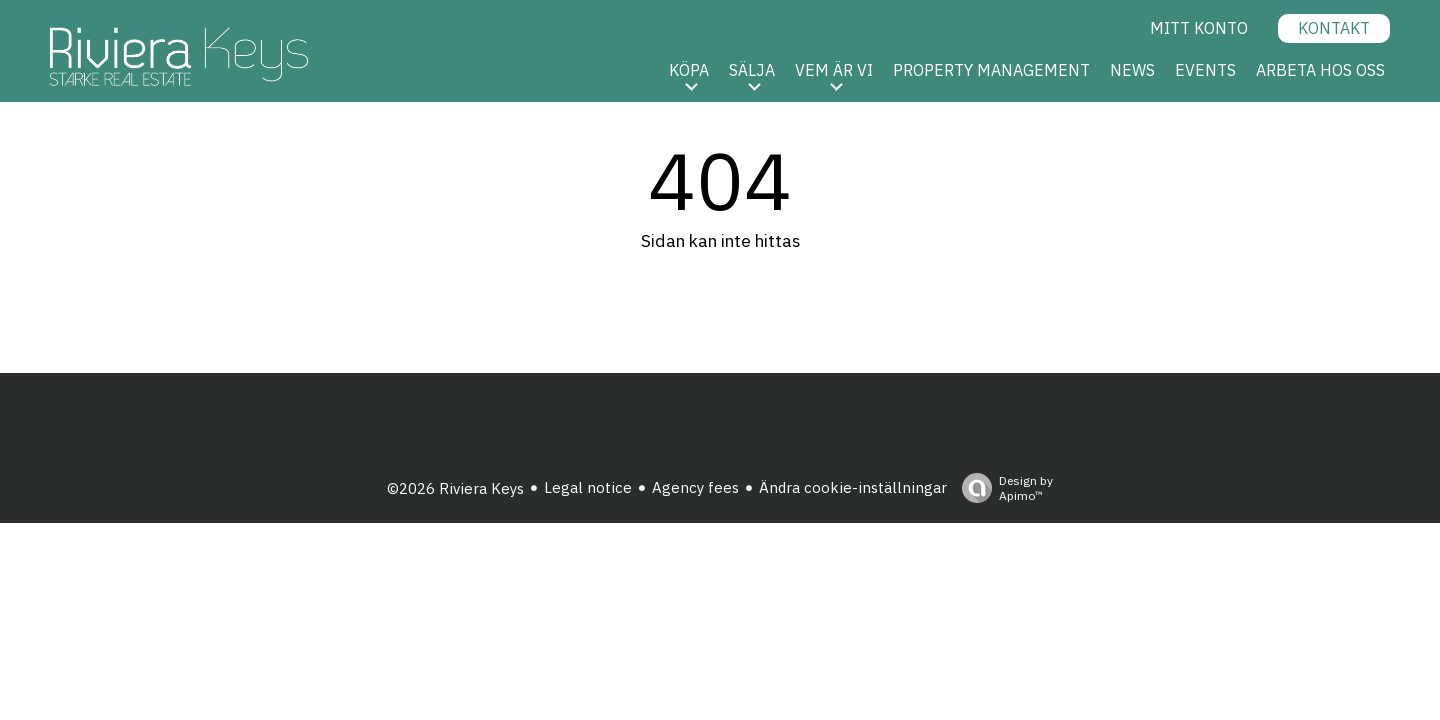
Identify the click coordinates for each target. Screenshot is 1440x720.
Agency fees (695, 487)
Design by (1002, 488)
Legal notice (588, 487)
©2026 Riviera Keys (455, 488)
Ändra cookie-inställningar (853, 487)
